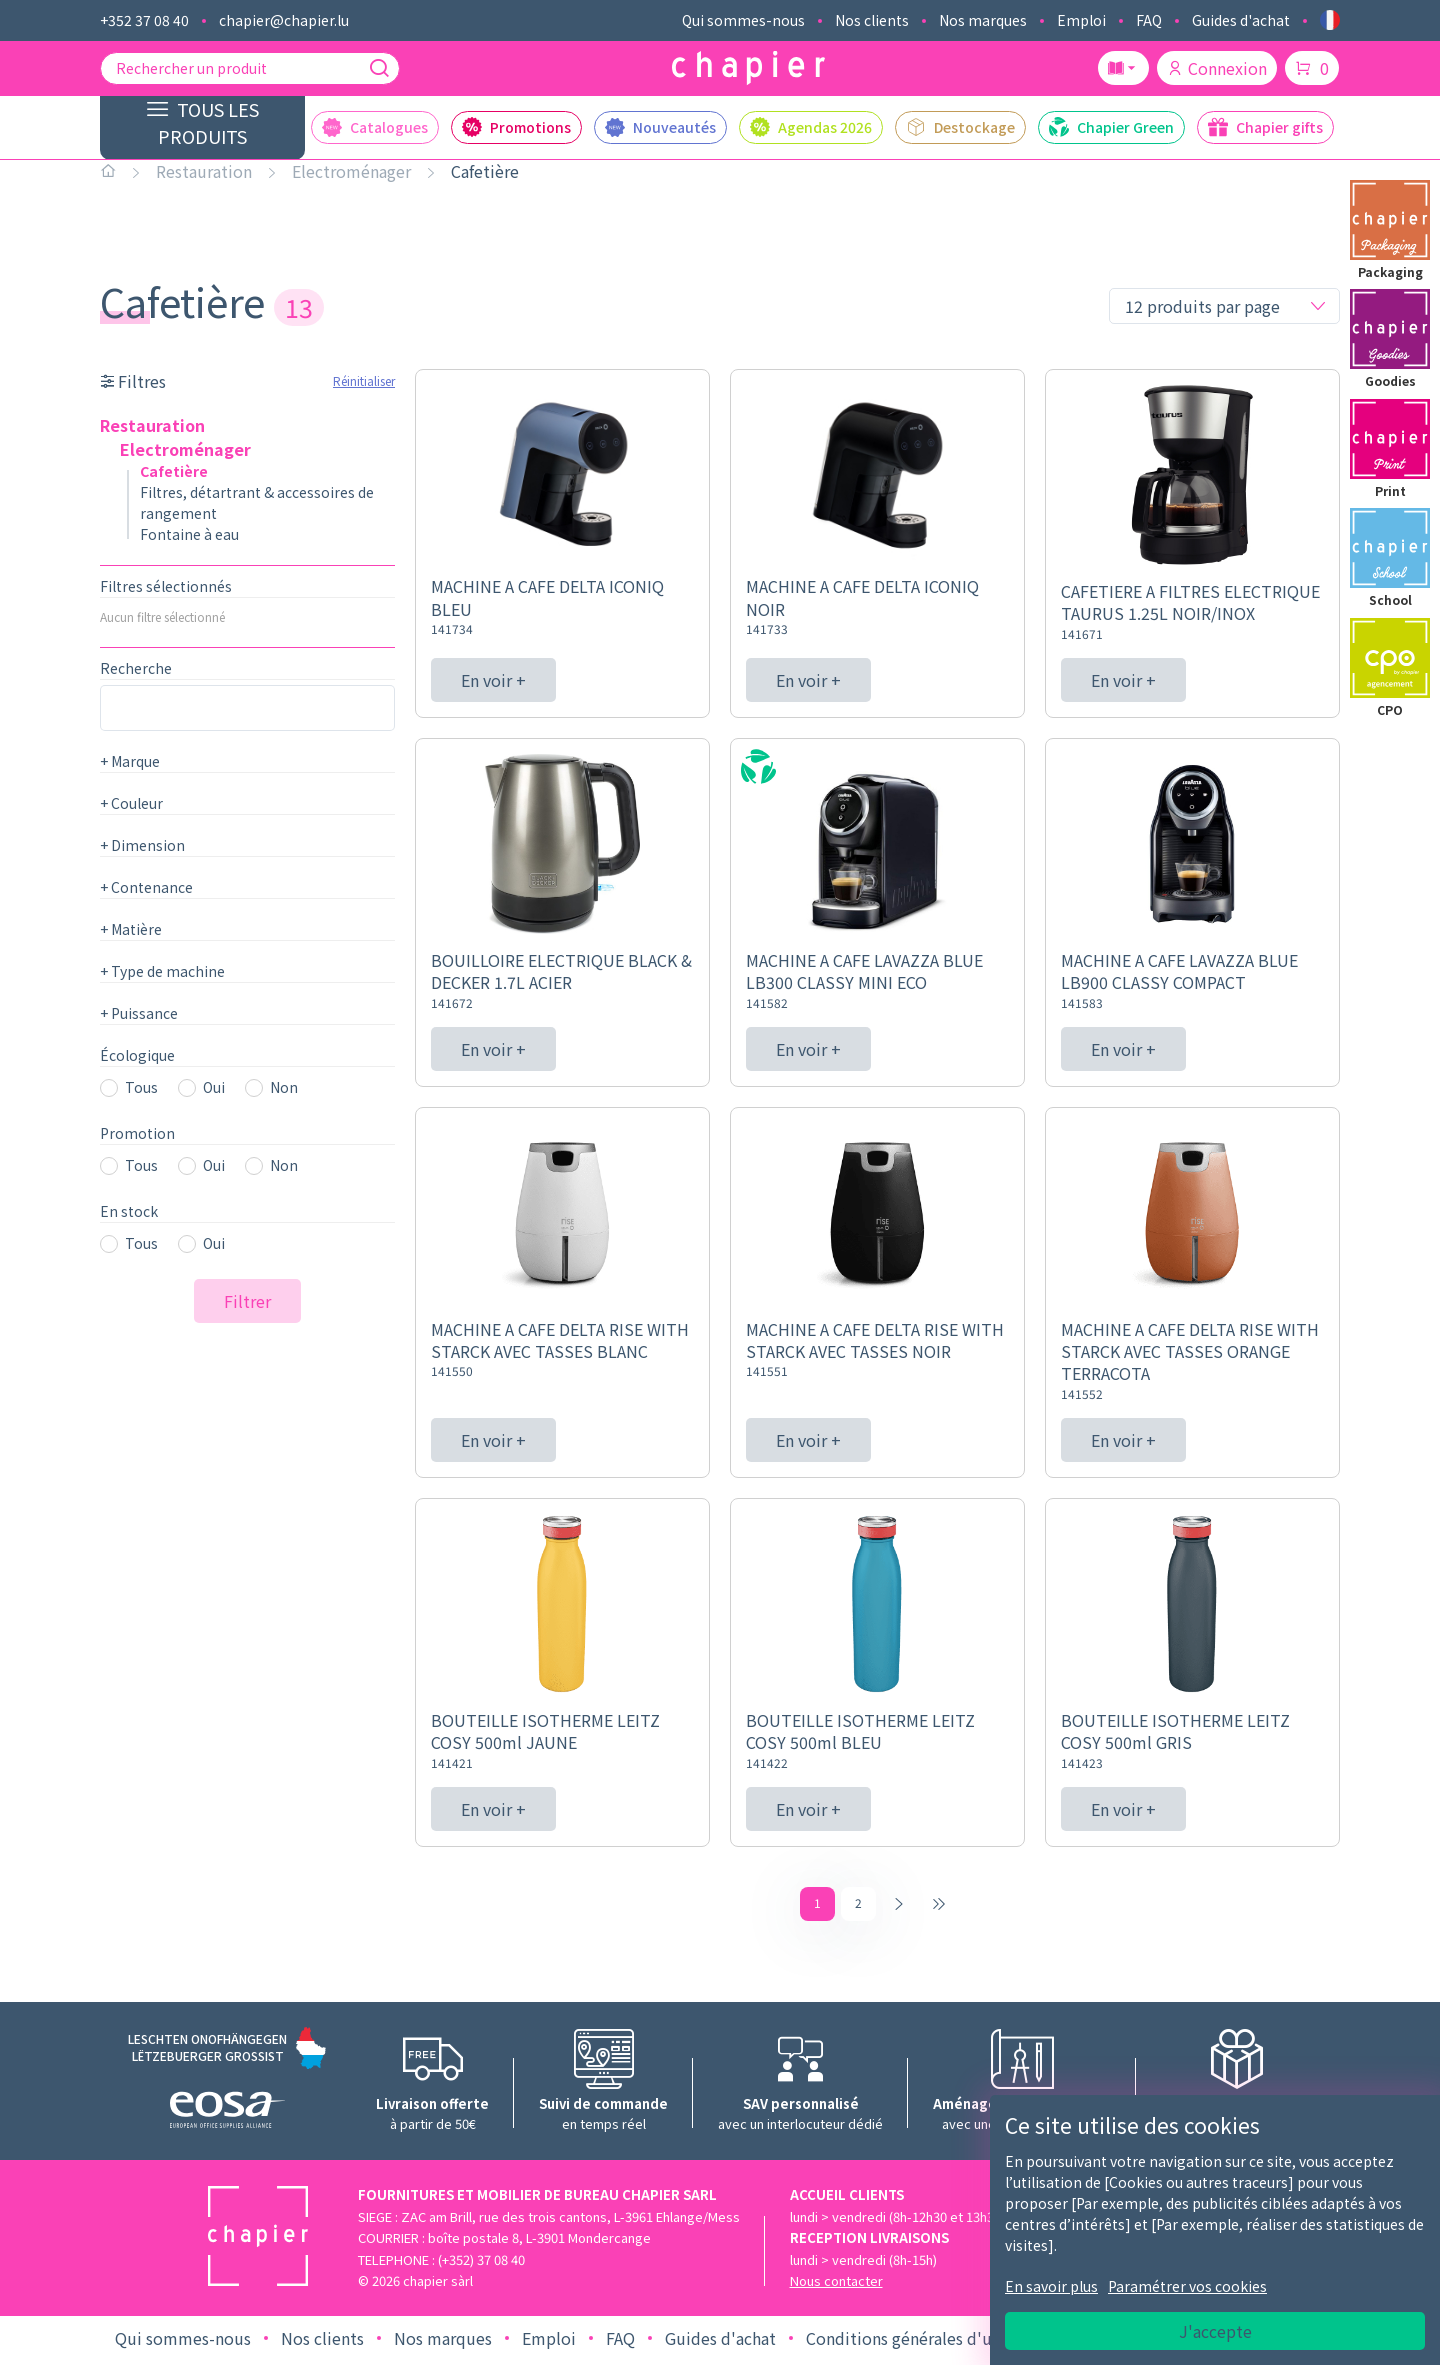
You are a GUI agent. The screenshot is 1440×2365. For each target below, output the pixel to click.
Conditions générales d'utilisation (933, 2343)
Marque (130, 761)
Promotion (137, 1133)
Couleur (131, 803)
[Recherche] (379, 68)
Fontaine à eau (189, 534)
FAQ (1149, 20)
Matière (131, 929)
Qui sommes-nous (743, 20)
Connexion (1217, 68)
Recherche (136, 668)
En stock (129, 1211)
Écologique (137, 1055)
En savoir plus (1051, 2286)
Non (284, 1087)
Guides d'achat (1241, 20)
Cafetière (485, 171)
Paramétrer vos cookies (1187, 2286)
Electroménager (351, 171)
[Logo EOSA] (227, 2117)
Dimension (142, 845)
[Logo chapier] (748, 68)
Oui (214, 1087)
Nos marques (983, 20)
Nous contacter (836, 2285)
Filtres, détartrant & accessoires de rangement (257, 502)
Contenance (146, 887)
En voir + (493, 680)
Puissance (139, 1013)
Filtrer (247, 1301)
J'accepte (1215, 2331)
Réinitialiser (364, 380)
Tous (141, 1087)
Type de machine (162, 971)
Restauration (204, 171)
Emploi (1081, 20)
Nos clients (872, 20)
